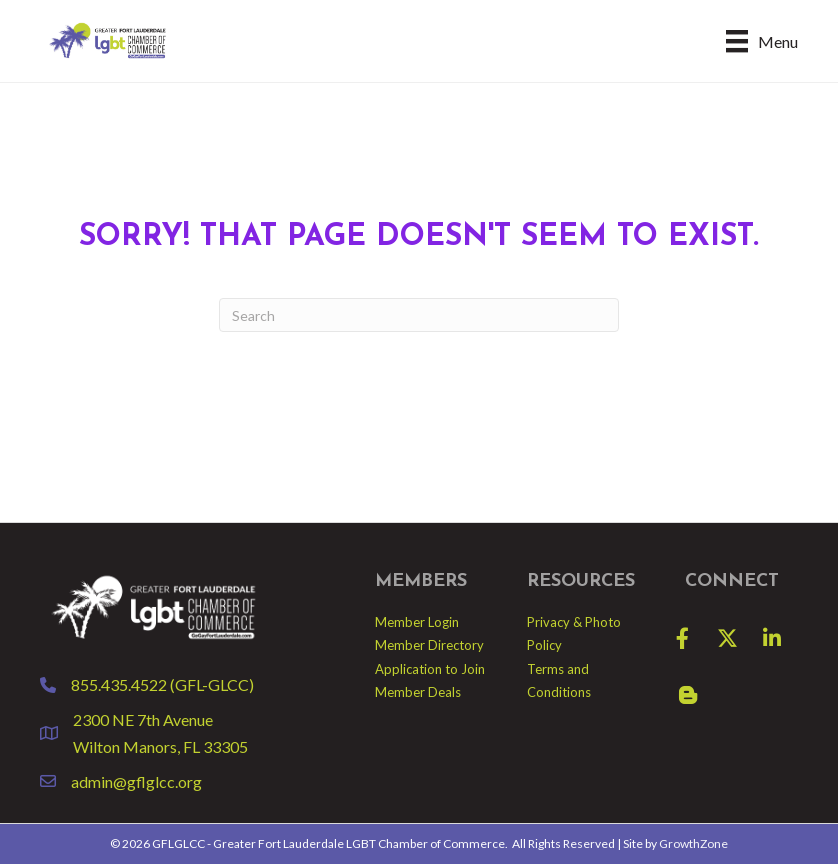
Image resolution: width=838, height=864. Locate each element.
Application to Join (430, 669)
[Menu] (762, 40)
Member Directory (429, 645)
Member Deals (418, 692)
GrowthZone (693, 843)
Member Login (417, 622)
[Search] (419, 315)
